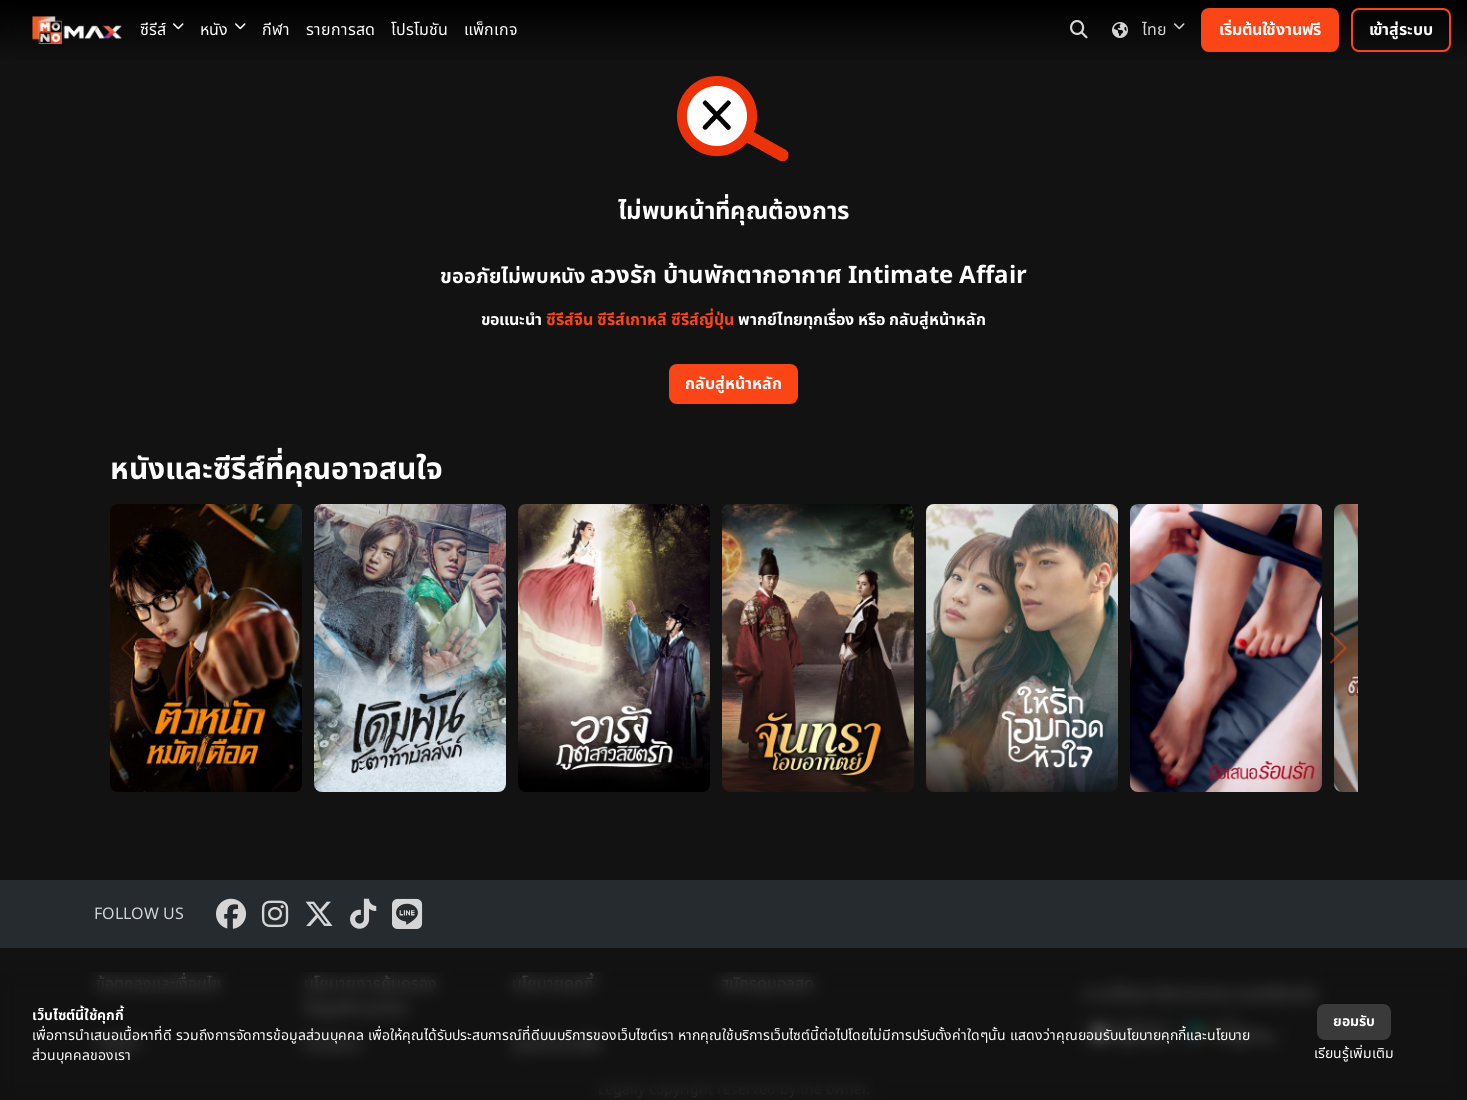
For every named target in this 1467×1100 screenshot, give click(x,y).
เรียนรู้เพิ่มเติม (1354, 1053)
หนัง (223, 30)
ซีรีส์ (162, 30)
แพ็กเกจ (491, 30)
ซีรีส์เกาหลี (632, 320)
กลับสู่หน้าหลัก (733, 384)
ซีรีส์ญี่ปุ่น (702, 320)
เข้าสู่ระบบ (1401, 30)
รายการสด (340, 30)
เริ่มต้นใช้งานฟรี (1270, 30)
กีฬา (276, 30)
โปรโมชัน (419, 30)
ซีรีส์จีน (569, 320)
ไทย (1144, 30)
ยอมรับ (1354, 1021)
